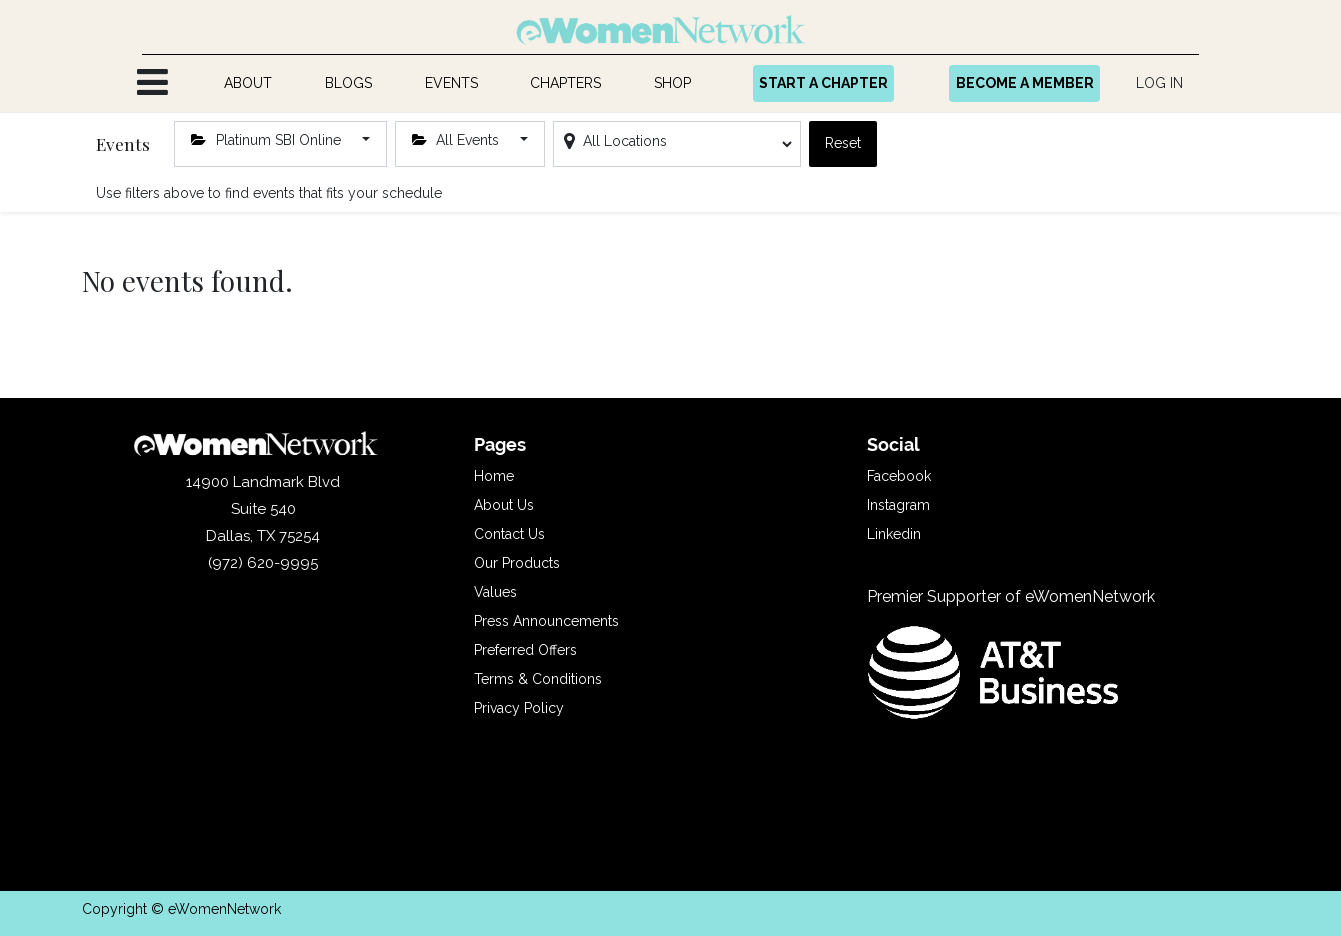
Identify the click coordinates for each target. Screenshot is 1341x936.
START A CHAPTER (823, 83)
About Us (504, 505)
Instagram (898, 505)
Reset (843, 143)
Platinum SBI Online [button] (268, 140)
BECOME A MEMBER (1025, 83)
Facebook (899, 476)
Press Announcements (546, 621)
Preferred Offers (525, 650)
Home (494, 476)
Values (495, 592)
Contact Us (509, 534)
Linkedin (894, 534)
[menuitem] (248, 83)
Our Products (517, 563)
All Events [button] (458, 140)
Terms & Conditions (538, 679)
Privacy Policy (519, 708)
